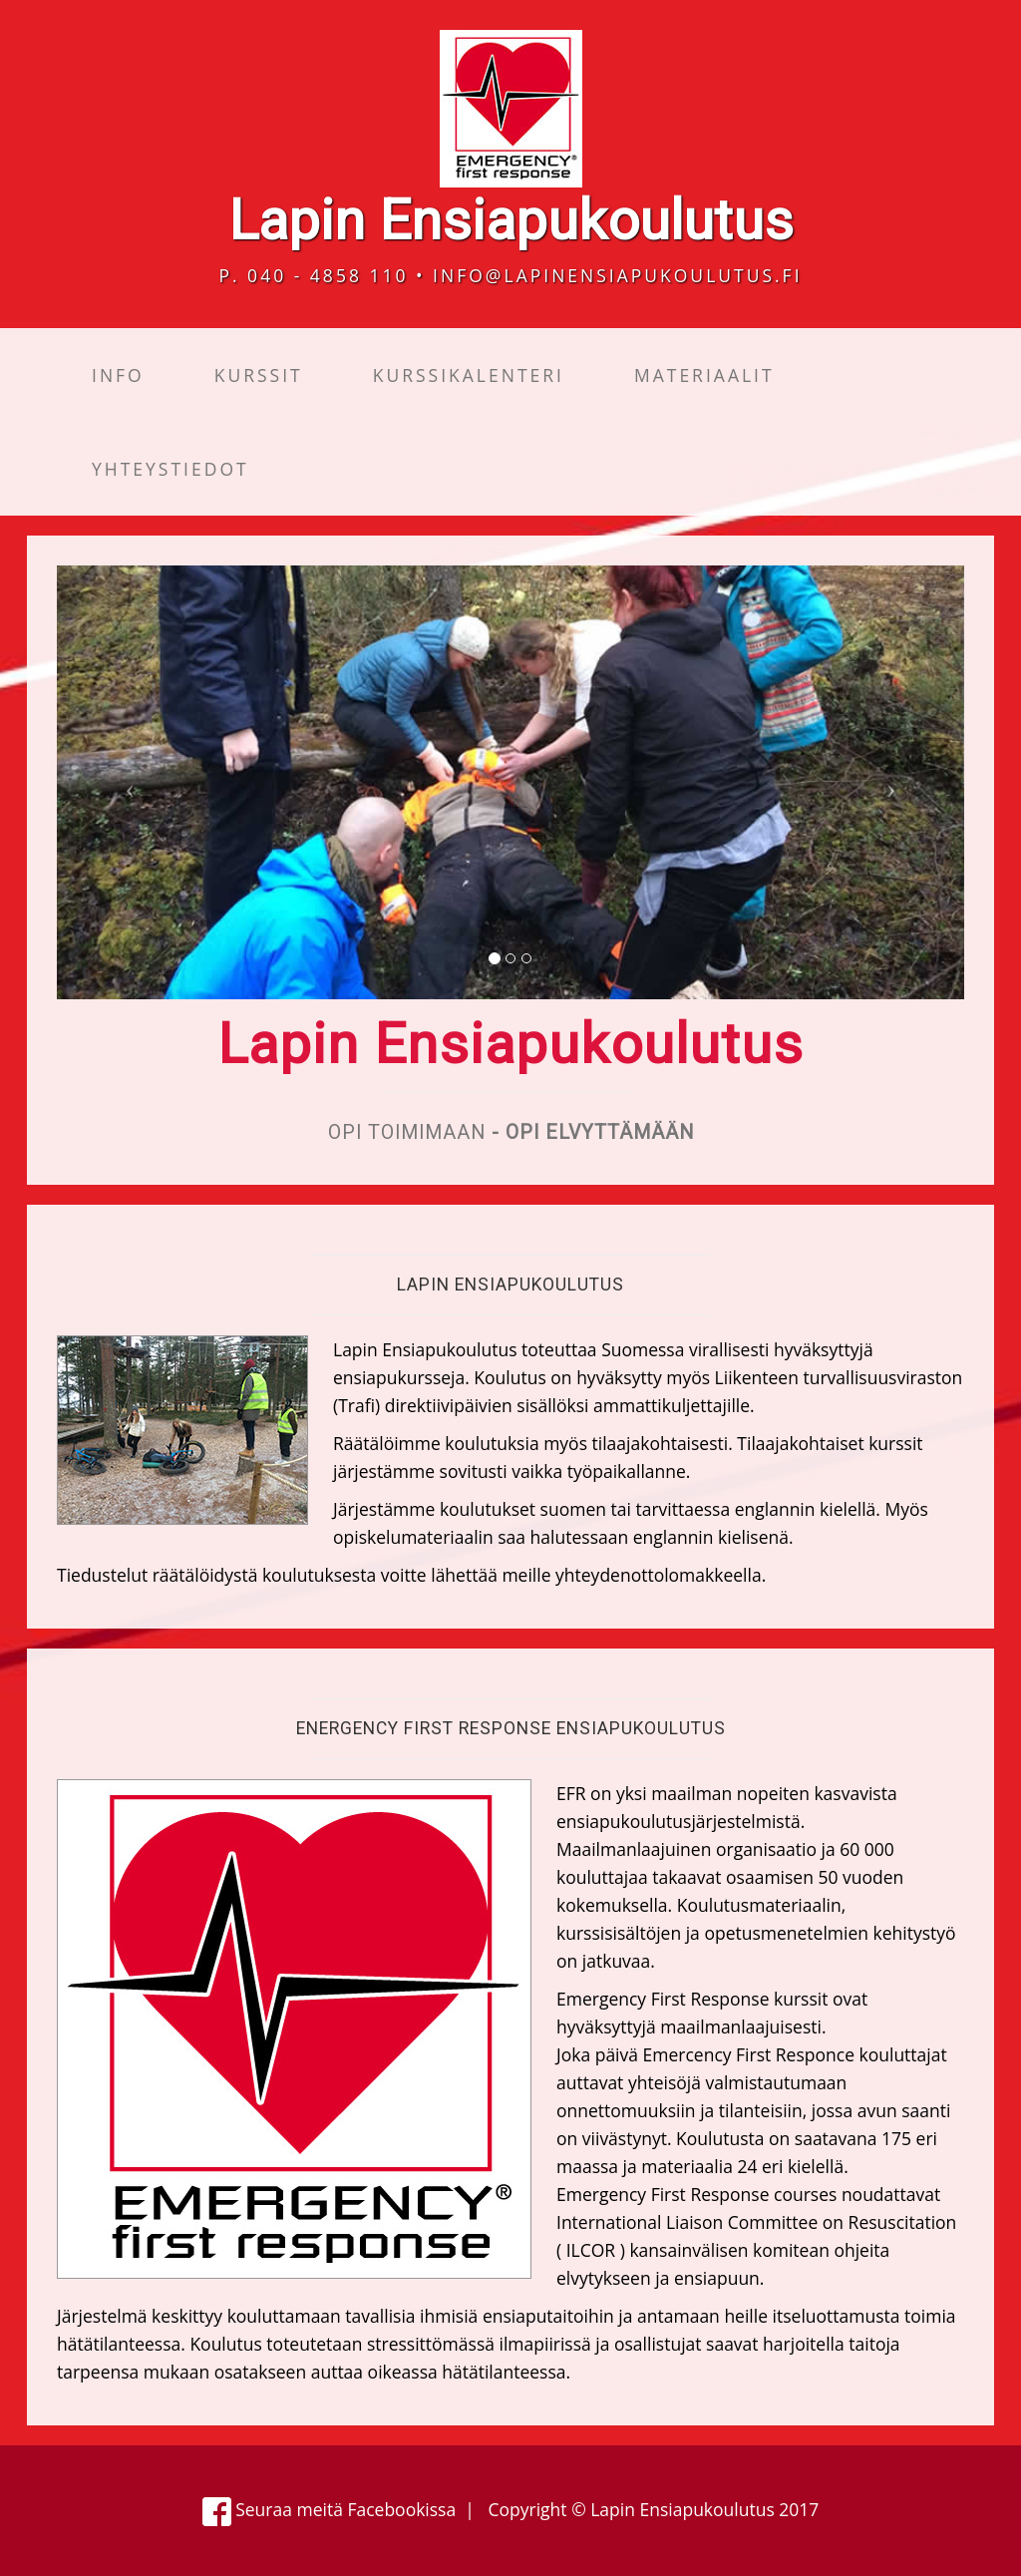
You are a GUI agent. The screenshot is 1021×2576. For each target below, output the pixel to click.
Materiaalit (704, 375)
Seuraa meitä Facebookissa (329, 2509)
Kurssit (258, 375)
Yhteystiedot (170, 469)
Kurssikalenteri (468, 375)
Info (118, 375)
